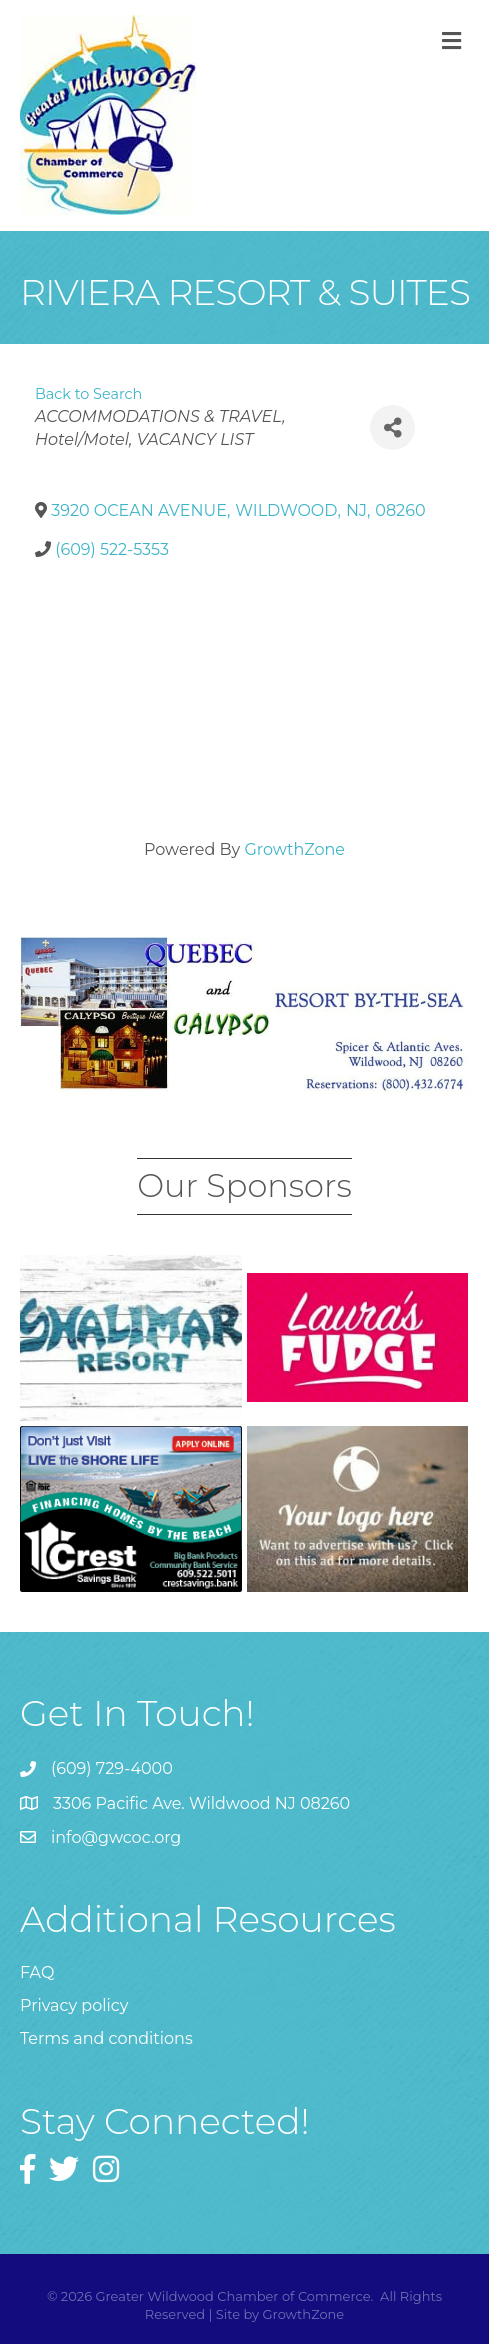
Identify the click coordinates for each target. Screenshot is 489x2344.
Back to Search (88, 394)
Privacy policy (74, 2005)
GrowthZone (294, 849)
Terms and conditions (106, 2038)
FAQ (37, 1972)
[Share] (392, 427)
